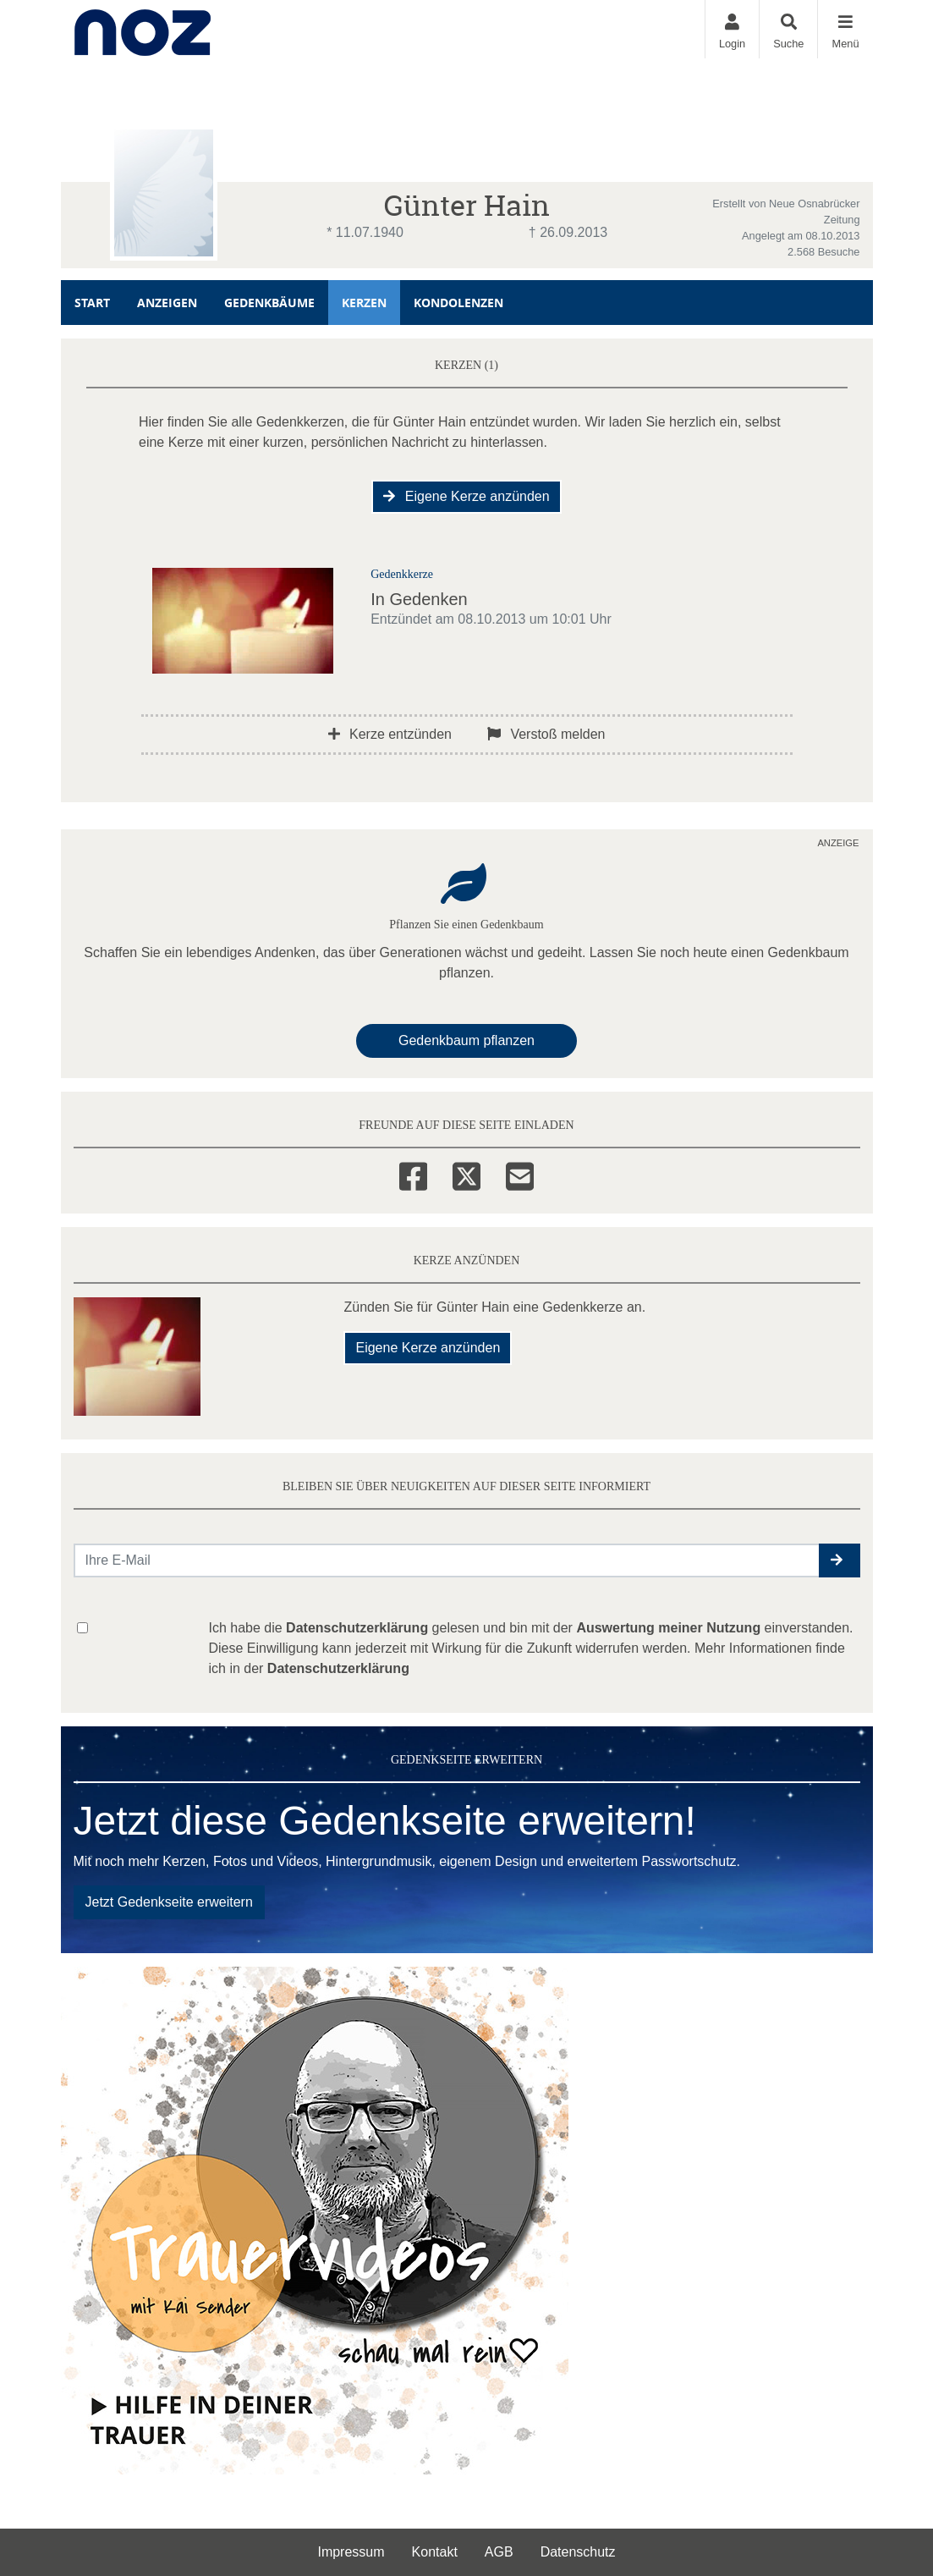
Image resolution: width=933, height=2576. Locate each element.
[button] (839, 1560)
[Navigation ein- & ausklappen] (844, 29)
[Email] (520, 1174)
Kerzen (364, 302)
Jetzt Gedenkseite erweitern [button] (169, 1902)
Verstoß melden (546, 734)
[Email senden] (447, 1560)
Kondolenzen (458, 302)
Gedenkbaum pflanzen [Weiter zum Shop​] (466, 1040)
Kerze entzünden (390, 734)
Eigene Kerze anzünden (466, 496)
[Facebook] (413, 1174)
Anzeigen (167, 302)
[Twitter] (466, 1174)
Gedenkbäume (269, 302)
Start (92, 302)
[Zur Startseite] (142, 29)
